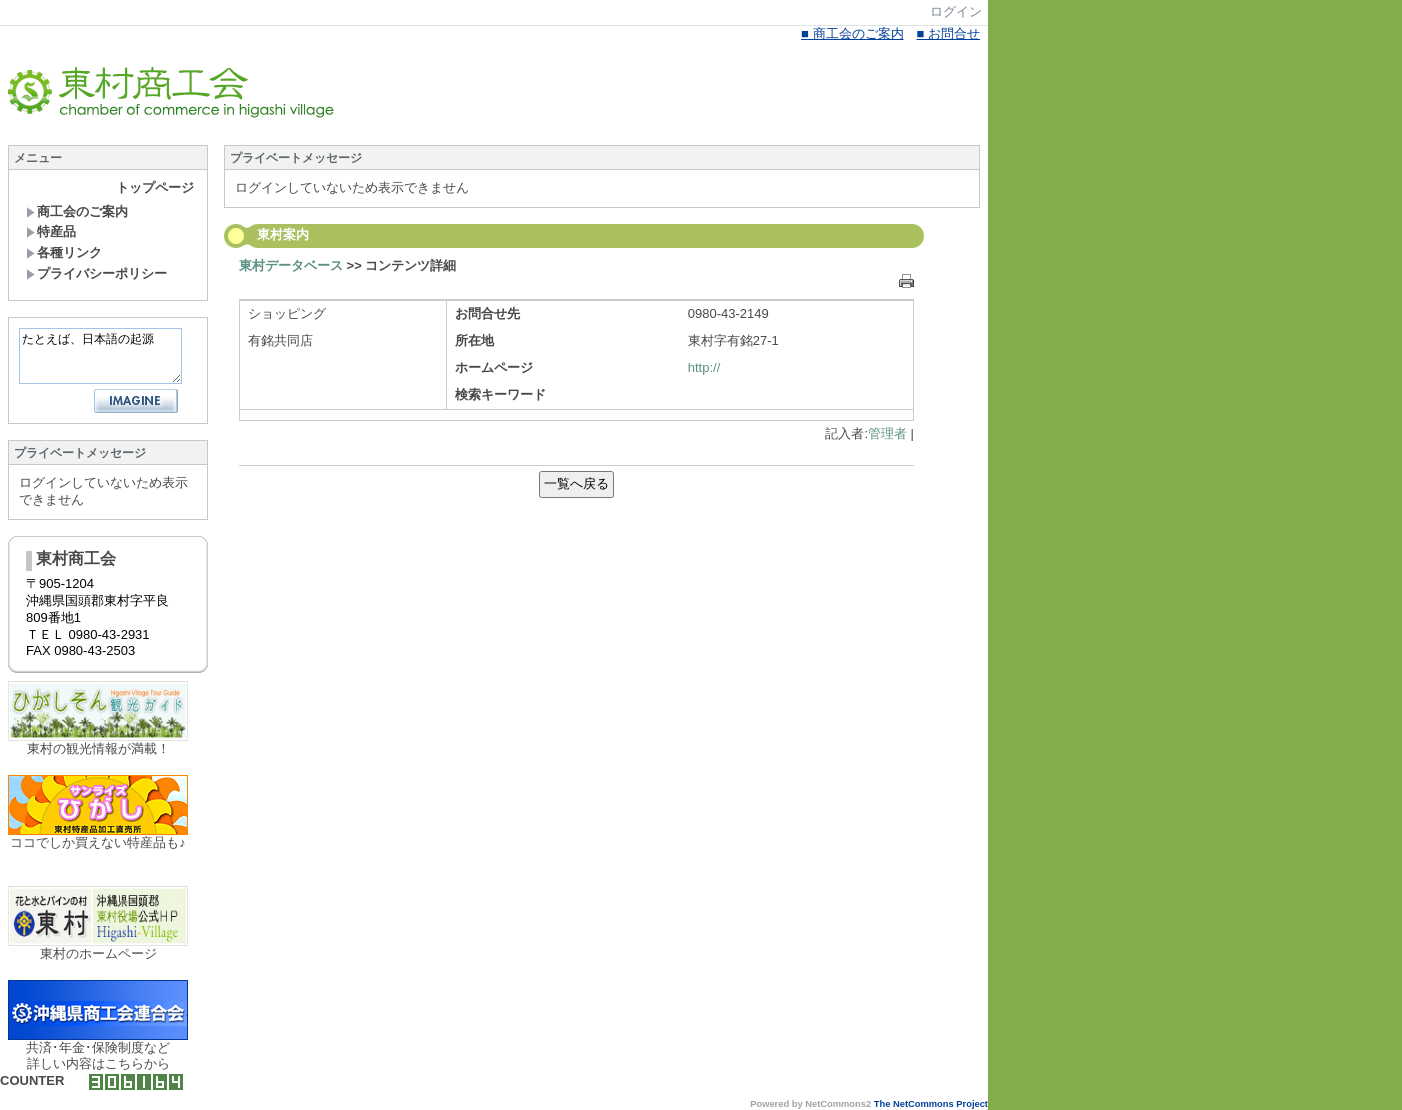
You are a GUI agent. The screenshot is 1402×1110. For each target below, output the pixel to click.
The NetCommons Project (931, 1104)
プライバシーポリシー (96, 273)
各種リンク (64, 252)
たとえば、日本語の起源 (100, 356)
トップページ (155, 187)
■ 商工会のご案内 (852, 33)
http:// (704, 367)
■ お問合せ (948, 33)
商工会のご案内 (77, 211)
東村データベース (291, 265)
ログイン (956, 11)
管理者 (887, 433)
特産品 (51, 231)
